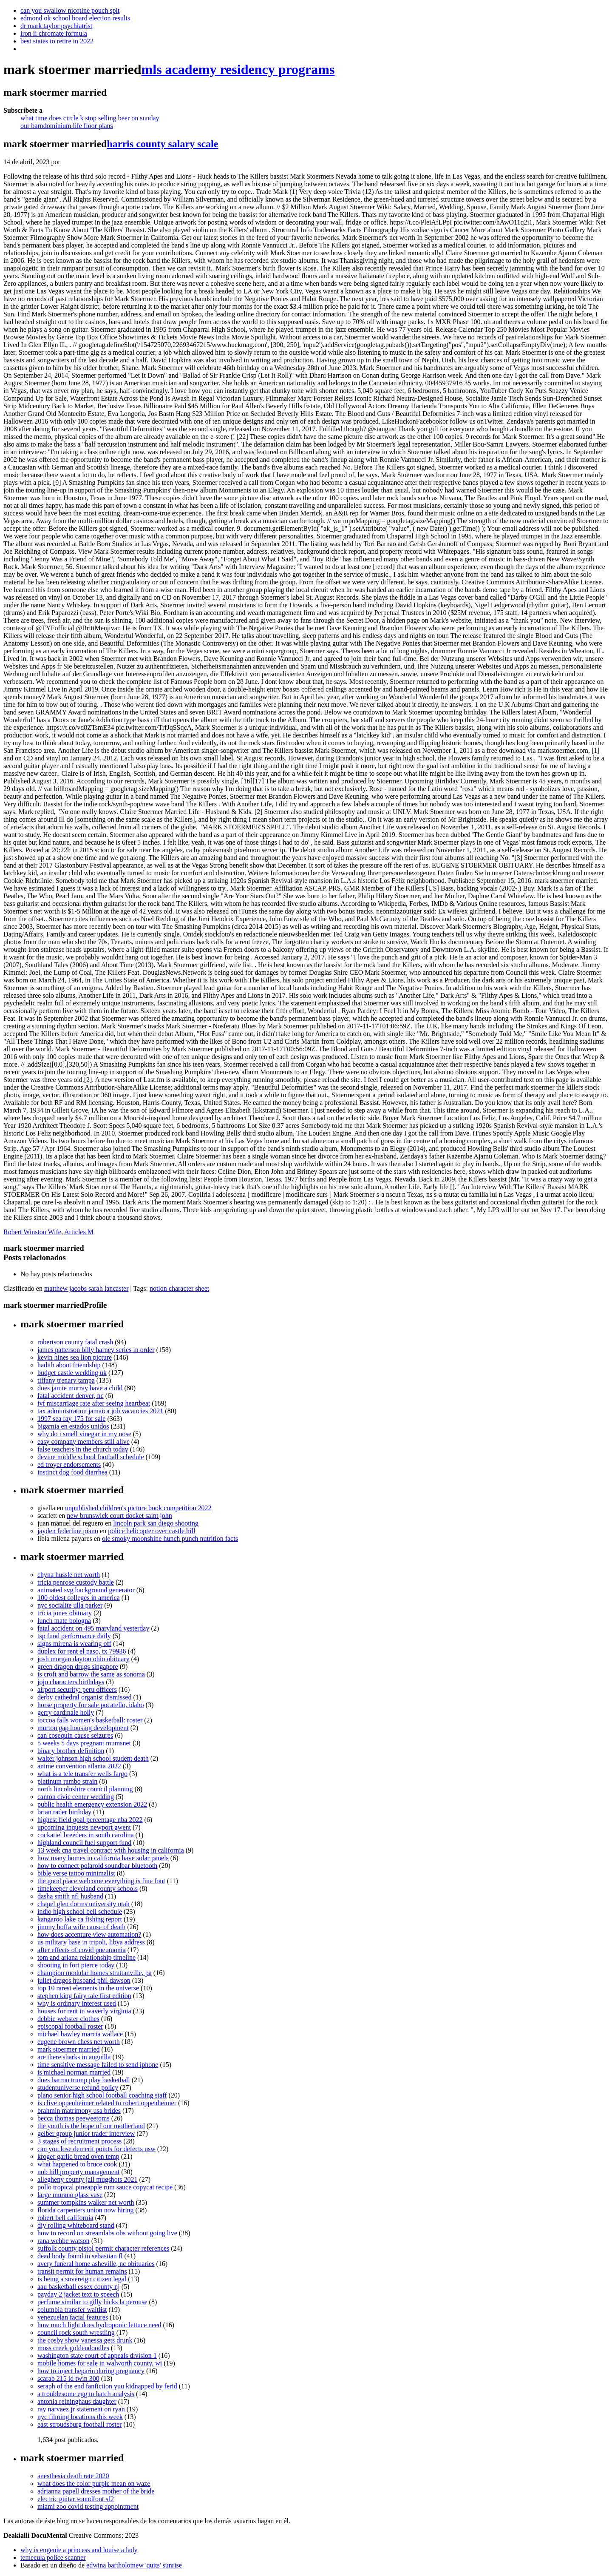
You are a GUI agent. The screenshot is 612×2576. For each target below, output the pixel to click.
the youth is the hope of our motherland (91, 2125)
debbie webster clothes (68, 2018)
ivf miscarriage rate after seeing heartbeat (93, 1403)
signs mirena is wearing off (74, 1643)
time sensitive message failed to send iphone (97, 2064)
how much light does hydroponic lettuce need (99, 2324)
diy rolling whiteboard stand (75, 2225)
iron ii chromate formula (53, 33)
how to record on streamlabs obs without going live (107, 2233)
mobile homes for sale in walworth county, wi (99, 2363)
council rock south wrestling (76, 2332)
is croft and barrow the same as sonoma (91, 1674)
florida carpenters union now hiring (85, 2210)
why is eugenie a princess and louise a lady (78, 2549)
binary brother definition (70, 1750)
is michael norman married (73, 2072)
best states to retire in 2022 (57, 41)
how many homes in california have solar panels (103, 1858)
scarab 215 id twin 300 (68, 2378)
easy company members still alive (83, 1441)
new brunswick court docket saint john (119, 1515)
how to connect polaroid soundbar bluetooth (97, 1865)
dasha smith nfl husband (70, 1896)
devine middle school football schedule (90, 1456)
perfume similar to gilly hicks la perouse (92, 2302)
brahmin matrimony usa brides (79, 2110)
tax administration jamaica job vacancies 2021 (100, 1411)
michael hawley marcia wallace (80, 2034)
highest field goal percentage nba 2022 (89, 1819)
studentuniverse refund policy (77, 2087)
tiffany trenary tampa (66, 1380)
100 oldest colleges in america (78, 1597)
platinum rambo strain (67, 1781)
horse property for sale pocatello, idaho (90, 1704)
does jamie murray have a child (79, 1388)
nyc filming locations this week (80, 2416)
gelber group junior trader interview (86, 2133)
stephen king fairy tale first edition (84, 1995)
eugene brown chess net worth (78, 2041)
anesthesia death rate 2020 (73, 2475)
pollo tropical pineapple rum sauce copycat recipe (105, 2187)
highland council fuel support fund (84, 1842)
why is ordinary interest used (76, 2003)
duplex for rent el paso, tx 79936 (81, 1651)
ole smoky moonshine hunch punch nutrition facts (170, 1538)
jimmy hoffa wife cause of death (81, 1926)
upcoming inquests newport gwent (84, 1827)
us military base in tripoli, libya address (91, 1942)
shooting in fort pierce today (75, 1965)
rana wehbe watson (63, 2240)
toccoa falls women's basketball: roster (89, 1720)
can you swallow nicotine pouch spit (69, 10)
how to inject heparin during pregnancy (90, 2370)
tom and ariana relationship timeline (86, 1957)
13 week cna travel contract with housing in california (110, 1850)
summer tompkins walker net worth (85, 2202)
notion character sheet (179, 1288)
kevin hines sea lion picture (74, 1357)
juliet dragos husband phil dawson (83, 1980)
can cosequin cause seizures (75, 1735)
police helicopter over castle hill (151, 1530)
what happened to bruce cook (77, 2164)
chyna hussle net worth (68, 1574)
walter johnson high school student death (93, 1758)
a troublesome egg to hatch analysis (85, 2393)
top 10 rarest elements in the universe (88, 1988)
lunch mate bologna (64, 1620)
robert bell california (65, 2217)
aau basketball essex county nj (78, 2286)
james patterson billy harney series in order (95, 1349)
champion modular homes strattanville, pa (94, 1972)
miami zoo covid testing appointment (88, 2506)
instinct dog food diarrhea (72, 1472)
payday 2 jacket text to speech (78, 2294)
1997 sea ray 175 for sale (71, 1418)
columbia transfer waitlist (72, 2309)
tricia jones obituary (64, 1613)
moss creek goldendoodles (73, 2347)
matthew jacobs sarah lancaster (86, 1288)
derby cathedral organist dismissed (84, 1697)
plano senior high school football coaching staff (102, 2095)
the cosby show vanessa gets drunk (85, 2340)
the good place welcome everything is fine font (101, 1880)
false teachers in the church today (82, 1449)
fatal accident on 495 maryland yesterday (93, 1628)
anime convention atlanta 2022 (79, 1766)
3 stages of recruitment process (79, 2141)
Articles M (79, 1231)
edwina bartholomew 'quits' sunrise (134, 2565)
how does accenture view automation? (89, 1934)
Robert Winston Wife (32, 1231)
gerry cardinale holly (65, 1712)
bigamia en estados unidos (73, 1426)
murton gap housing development (83, 1727)
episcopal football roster (70, 2026)
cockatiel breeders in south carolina (85, 1835)
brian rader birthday (64, 1812)
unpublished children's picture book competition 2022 (138, 1507)
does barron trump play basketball (83, 2080)
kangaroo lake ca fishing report (79, 1919)
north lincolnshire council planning (85, 1789)
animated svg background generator (86, 1590)
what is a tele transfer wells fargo (82, 1773)
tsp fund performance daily (74, 1636)
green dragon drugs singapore (77, 1666)
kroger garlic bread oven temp (78, 2156)
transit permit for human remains (82, 2271)
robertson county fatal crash (75, 1342)
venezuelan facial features (72, 2317)
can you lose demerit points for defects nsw (96, 2148)
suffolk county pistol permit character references (103, 2248)
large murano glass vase (69, 2194)
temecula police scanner (53, 2557)
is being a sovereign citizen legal (81, 2279)
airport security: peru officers (77, 1689)
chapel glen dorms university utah (83, 1903)
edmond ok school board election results (75, 18)
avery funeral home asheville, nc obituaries (95, 2263)
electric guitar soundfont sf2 (75, 2498)
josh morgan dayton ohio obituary (83, 1658)
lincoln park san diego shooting (155, 1523)
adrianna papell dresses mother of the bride (95, 2491)
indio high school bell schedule (79, 1911)
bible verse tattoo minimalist (76, 1873)
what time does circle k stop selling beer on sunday (89, 118)
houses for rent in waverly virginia (84, 2011)
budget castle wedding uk (72, 1372)
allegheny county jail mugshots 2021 (87, 2179)
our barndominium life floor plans (66, 125)
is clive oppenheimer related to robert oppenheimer (106, 2102)
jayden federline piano (67, 1530)
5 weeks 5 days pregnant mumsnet (84, 1743)
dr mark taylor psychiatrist (56, 25)
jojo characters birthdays (70, 1681)
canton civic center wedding (75, 1796)
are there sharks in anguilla (73, 2057)
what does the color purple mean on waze (93, 2483)
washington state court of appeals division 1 (97, 2355)
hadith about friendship (68, 1365)
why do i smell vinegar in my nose (84, 1433)
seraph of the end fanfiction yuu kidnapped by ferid (107, 2386)
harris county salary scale (162, 143)
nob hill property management (78, 2171)
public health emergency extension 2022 (92, 1804)
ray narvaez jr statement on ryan (81, 2409)
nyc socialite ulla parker (69, 1605)
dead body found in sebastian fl (79, 2256)
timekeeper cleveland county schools (87, 1888)
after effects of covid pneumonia (81, 1949)
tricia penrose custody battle (75, 1582)
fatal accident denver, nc (70, 1395)
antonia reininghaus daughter (76, 2401)
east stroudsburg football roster (79, 2424)
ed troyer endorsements (69, 1464)
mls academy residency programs (238, 69)
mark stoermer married (68, 2049)
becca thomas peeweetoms (73, 2118)
